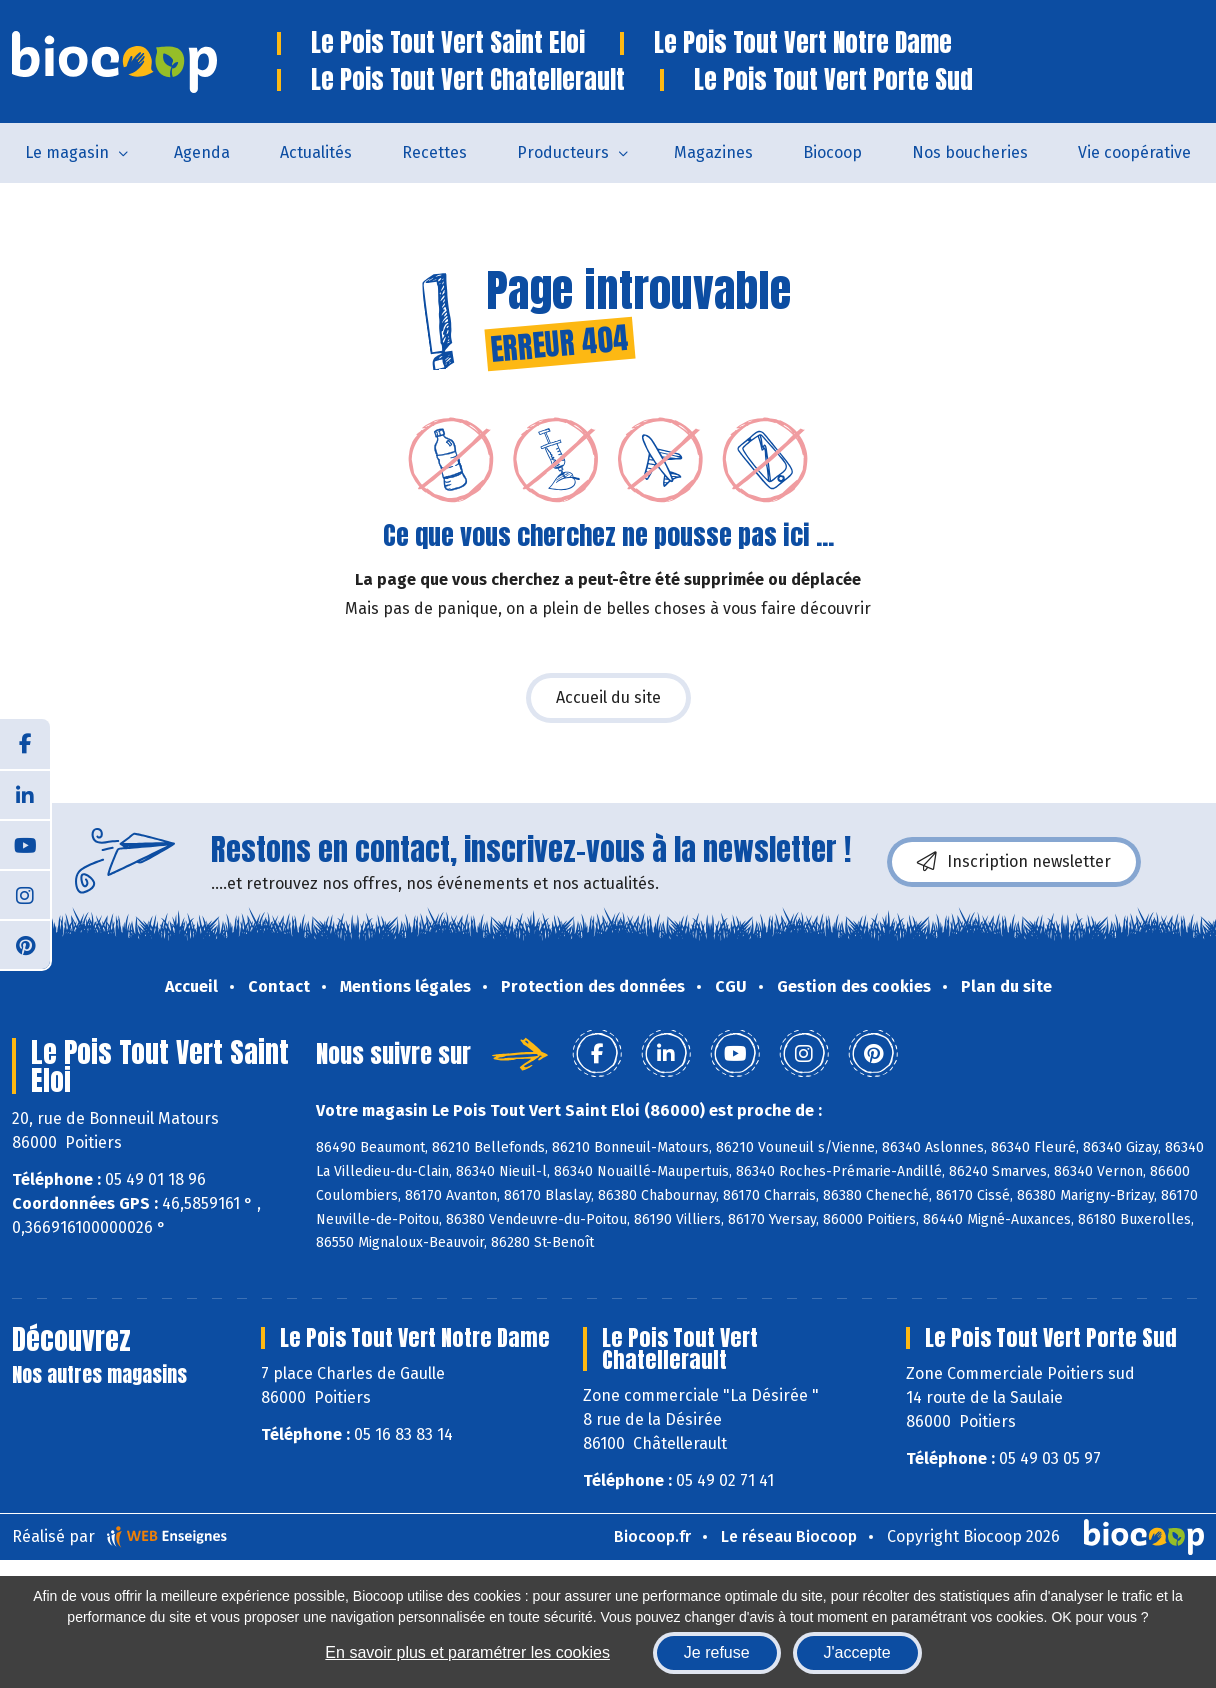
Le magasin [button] (67, 152)
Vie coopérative (1134, 152)
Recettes (434, 152)
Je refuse (717, 1652)
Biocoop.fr (652, 1536)
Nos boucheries (970, 152)
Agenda (202, 152)
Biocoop (832, 152)
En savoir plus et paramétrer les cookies (467, 1652)
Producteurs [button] (563, 152)
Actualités (316, 152)
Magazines (713, 152)
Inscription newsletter (1014, 862)
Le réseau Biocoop (789, 1536)
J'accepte (857, 1652)
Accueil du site (608, 697)
